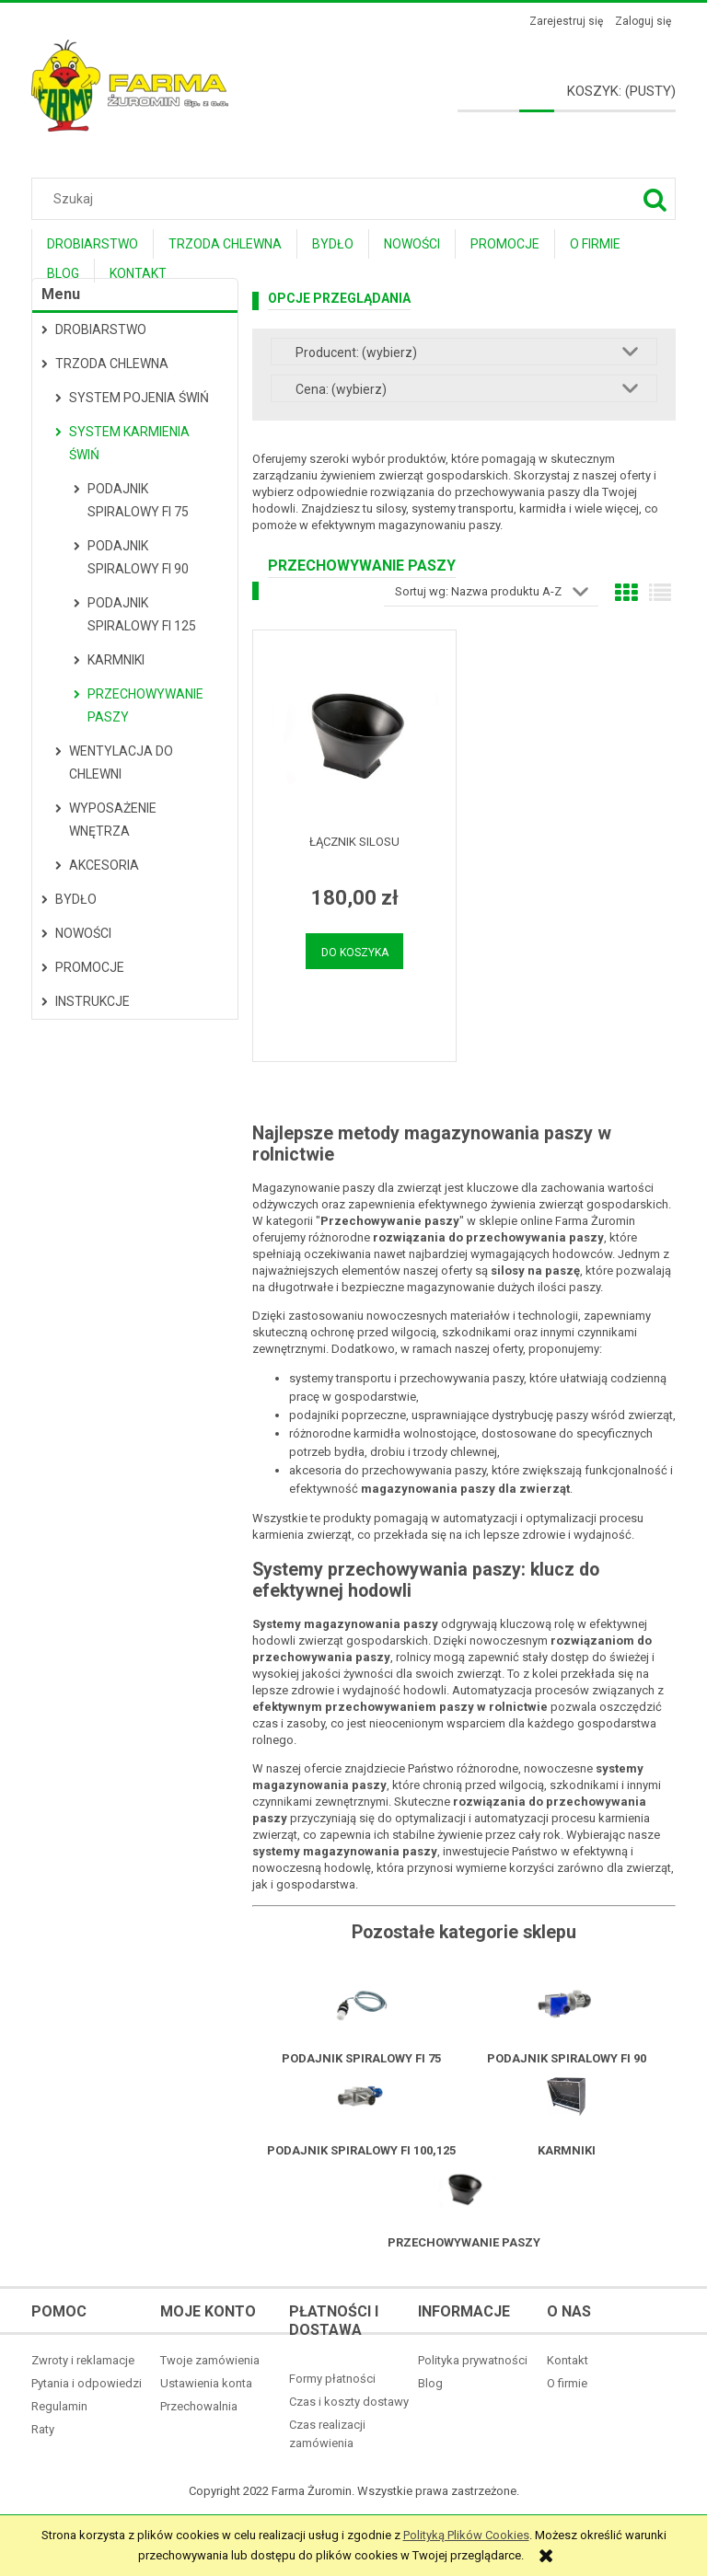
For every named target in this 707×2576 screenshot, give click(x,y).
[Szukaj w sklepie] (358, 199)
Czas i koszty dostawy (349, 2402)
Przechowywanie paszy (145, 705)
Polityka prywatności (472, 2360)
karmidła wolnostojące (415, 1433)
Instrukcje (92, 1001)
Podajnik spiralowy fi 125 (141, 614)
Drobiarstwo (100, 329)
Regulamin (59, 2406)
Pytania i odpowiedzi (86, 2383)
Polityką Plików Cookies (466, 2535)
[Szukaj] (654, 199)
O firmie (567, 2383)
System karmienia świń (129, 443)
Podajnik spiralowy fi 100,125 (361, 2150)
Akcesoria (104, 865)
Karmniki (116, 660)
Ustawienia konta (206, 2383)
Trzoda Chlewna (111, 363)
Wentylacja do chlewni (121, 762)
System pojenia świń (139, 397)
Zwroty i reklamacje (82, 2360)
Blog (430, 2383)
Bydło (76, 899)
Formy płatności (332, 2378)
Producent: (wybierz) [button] (356, 352)
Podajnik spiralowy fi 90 (138, 557)
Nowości (83, 933)
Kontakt (567, 2360)
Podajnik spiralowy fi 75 (138, 500)
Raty (42, 2429)
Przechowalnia (199, 2406)
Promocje (89, 967)
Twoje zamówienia (210, 2360)
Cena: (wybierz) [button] (341, 389)
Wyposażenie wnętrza (112, 819)
